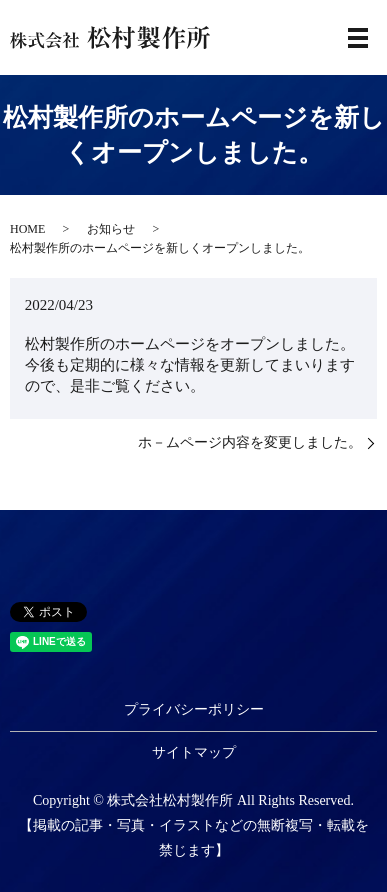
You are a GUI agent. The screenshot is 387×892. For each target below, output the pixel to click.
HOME (27, 229)
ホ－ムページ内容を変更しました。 (250, 442)
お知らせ (111, 229)
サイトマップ (194, 752)
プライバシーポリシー (194, 709)
